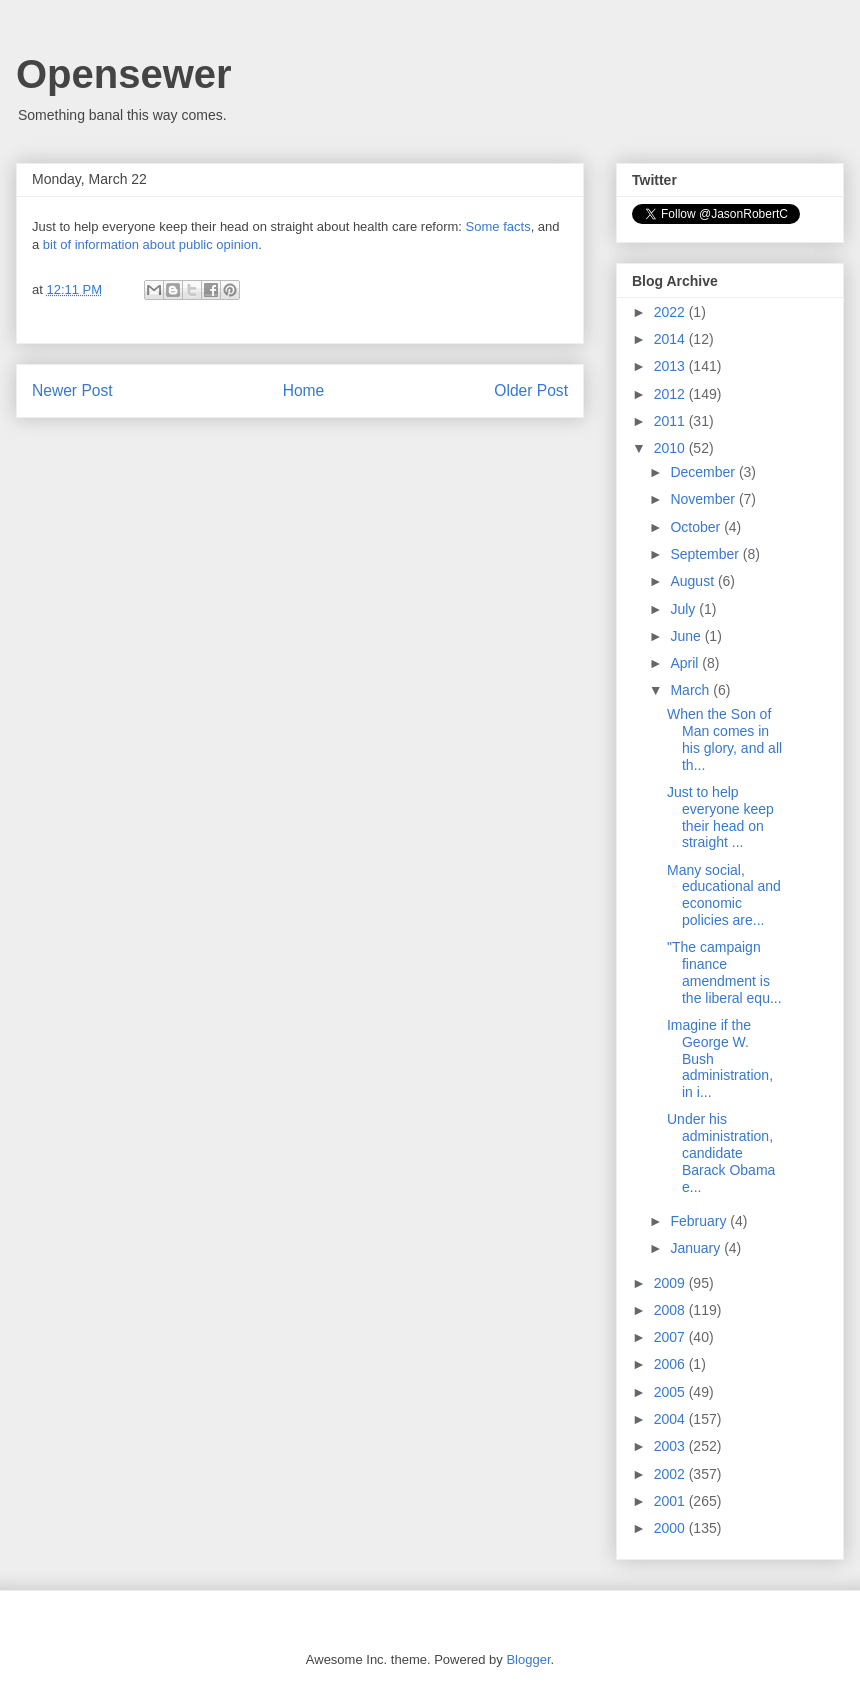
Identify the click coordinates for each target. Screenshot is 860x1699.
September (706, 554)
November (704, 499)
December (704, 472)
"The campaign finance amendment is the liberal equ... (724, 972)
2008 (671, 1310)
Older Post (531, 390)
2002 (671, 1474)
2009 (671, 1283)
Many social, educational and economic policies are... (724, 895)
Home (304, 390)
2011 (671, 421)
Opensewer (124, 74)
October (697, 527)
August (693, 581)
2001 (671, 1501)
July (684, 609)
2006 (671, 1364)
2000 (671, 1528)
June (687, 636)
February (700, 1221)
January (697, 1248)
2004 (671, 1419)
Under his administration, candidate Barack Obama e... (721, 1152)
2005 (671, 1392)
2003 (671, 1446)
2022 (671, 312)
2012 (671, 394)
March (691, 690)
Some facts (498, 226)
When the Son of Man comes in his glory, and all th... (724, 739)
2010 (671, 448)
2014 (671, 339)
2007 (671, 1337)
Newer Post (72, 390)
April (686, 663)
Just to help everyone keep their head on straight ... (720, 817)
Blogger (528, 1659)
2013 (671, 366)
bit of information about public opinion (150, 244)
